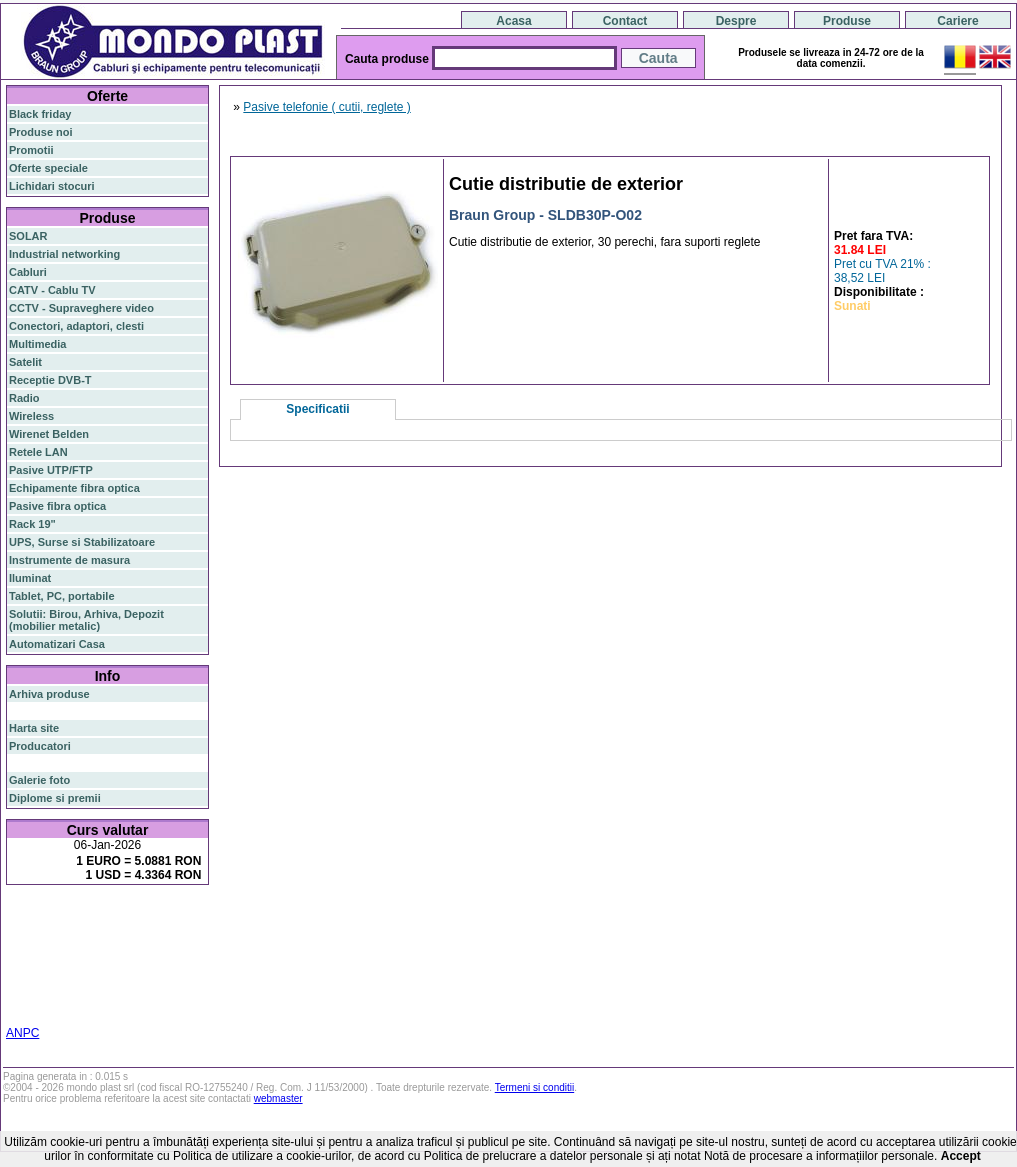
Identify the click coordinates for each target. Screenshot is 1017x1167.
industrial (33, 994)
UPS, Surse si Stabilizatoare (82, 542)
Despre (736, 21)
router (165, 917)
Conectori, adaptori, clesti (76, 326)
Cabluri (28, 272)
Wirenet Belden (49, 434)
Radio (24, 398)
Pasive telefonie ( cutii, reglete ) (326, 107)
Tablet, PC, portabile (62, 596)
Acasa (513, 21)
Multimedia (37, 344)
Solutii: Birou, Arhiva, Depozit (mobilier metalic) (86, 620)
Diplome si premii (55, 798)
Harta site (34, 728)
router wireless (70, 946)
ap (193, 946)
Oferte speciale (48, 168)
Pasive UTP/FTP (51, 470)
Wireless (31, 416)
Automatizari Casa (57, 644)
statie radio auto (121, 994)
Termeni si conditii (534, 1087)
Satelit (25, 362)
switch (119, 917)
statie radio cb (45, 1006)
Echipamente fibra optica (74, 488)
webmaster (278, 1098)
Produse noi (41, 132)
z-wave (108, 970)
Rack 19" (32, 524)
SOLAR (28, 236)
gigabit (166, 932)
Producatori (40, 746)
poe (18, 947)
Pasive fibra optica (57, 506)
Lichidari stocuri (52, 186)
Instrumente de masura (69, 560)
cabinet (150, 982)
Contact (625, 21)
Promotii (31, 150)
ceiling (191, 958)
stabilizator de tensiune (111, 958)
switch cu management (68, 982)
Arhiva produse (49, 694)
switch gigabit (148, 946)
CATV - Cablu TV (52, 290)
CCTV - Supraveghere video (81, 308)
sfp (39, 958)
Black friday (40, 114)
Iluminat (30, 578)
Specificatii (317, 409)
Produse (847, 21)
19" (68, 994)
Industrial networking (64, 254)
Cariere (957, 21)
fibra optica (51, 917)
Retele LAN (38, 452)
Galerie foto (39, 780)
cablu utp (63, 970)
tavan (22, 970)
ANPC (22, 1033)
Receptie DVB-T (50, 380)
